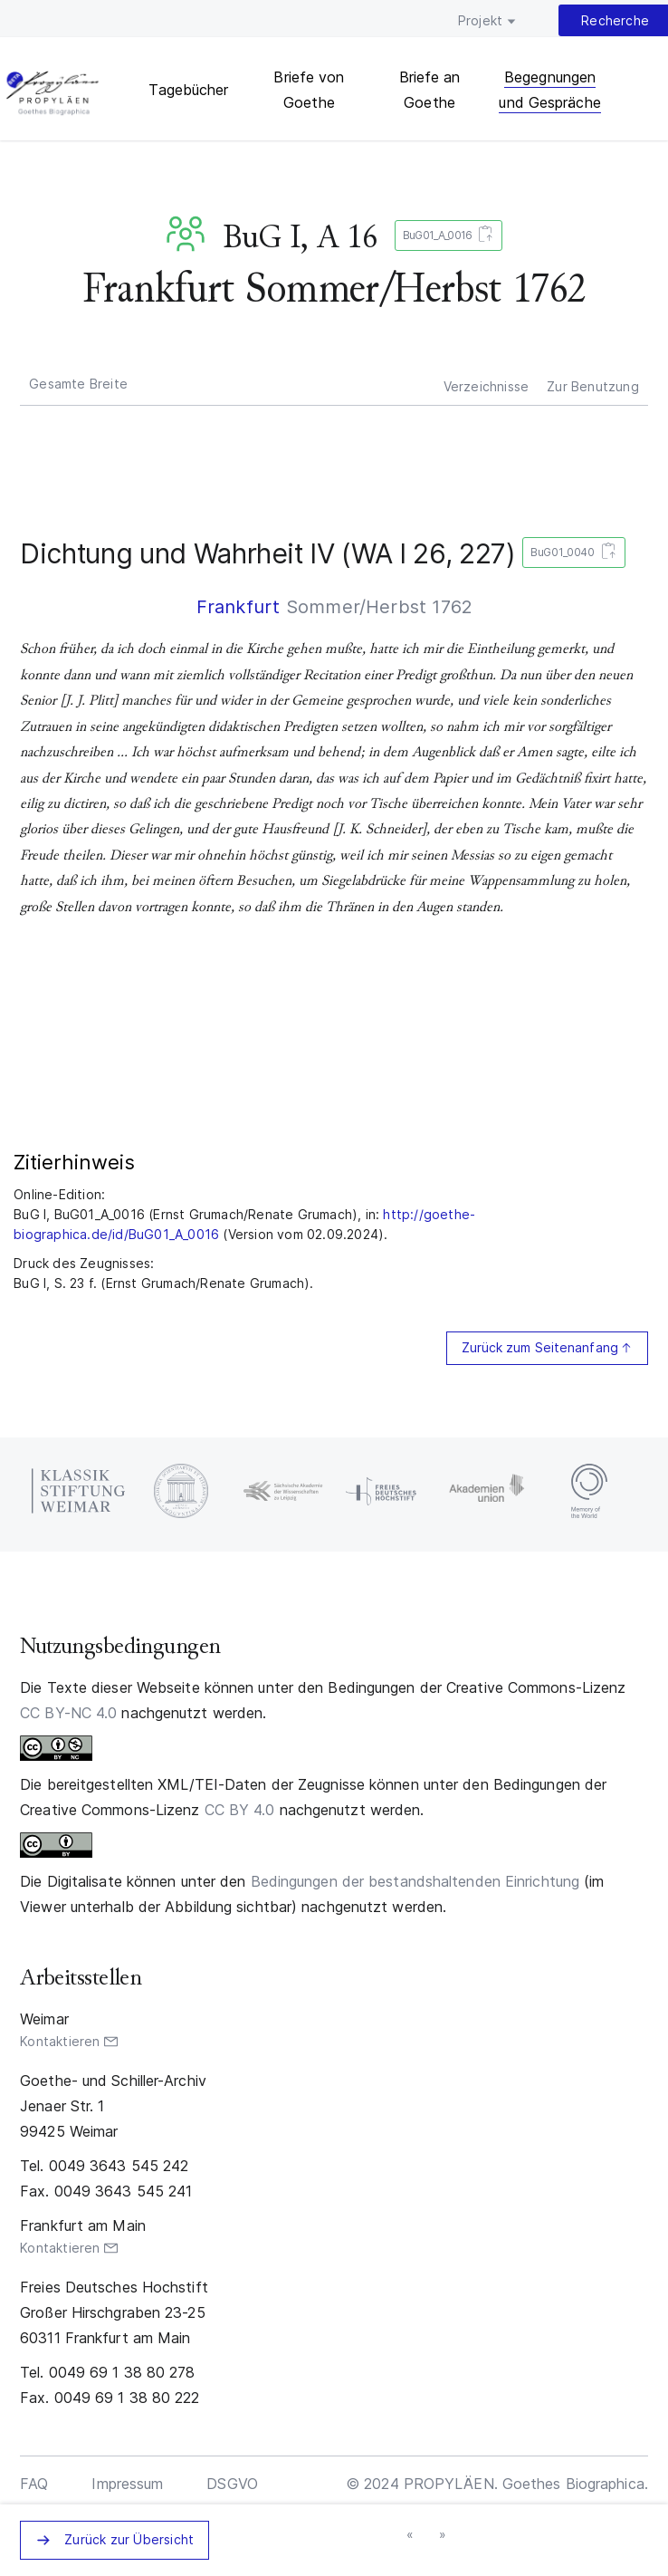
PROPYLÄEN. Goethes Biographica (52, 95)
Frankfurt (238, 607)
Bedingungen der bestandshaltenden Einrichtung (415, 1881)
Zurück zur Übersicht (129, 2539)
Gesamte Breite (78, 383)
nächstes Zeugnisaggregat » (444, 2535)
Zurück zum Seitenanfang (540, 1347)
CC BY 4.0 (240, 1810)
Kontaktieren (60, 2041)
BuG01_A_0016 (445, 236)
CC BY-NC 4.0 (68, 1713)
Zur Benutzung (593, 386)
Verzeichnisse (487, 386)
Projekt (480, 20)
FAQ (34, 2484)
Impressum (127, 2484)
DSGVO (232, 2484)
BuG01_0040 (569, 553)
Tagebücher (188, 90)
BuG (189, 234)
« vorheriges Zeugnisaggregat (412, 2535)
